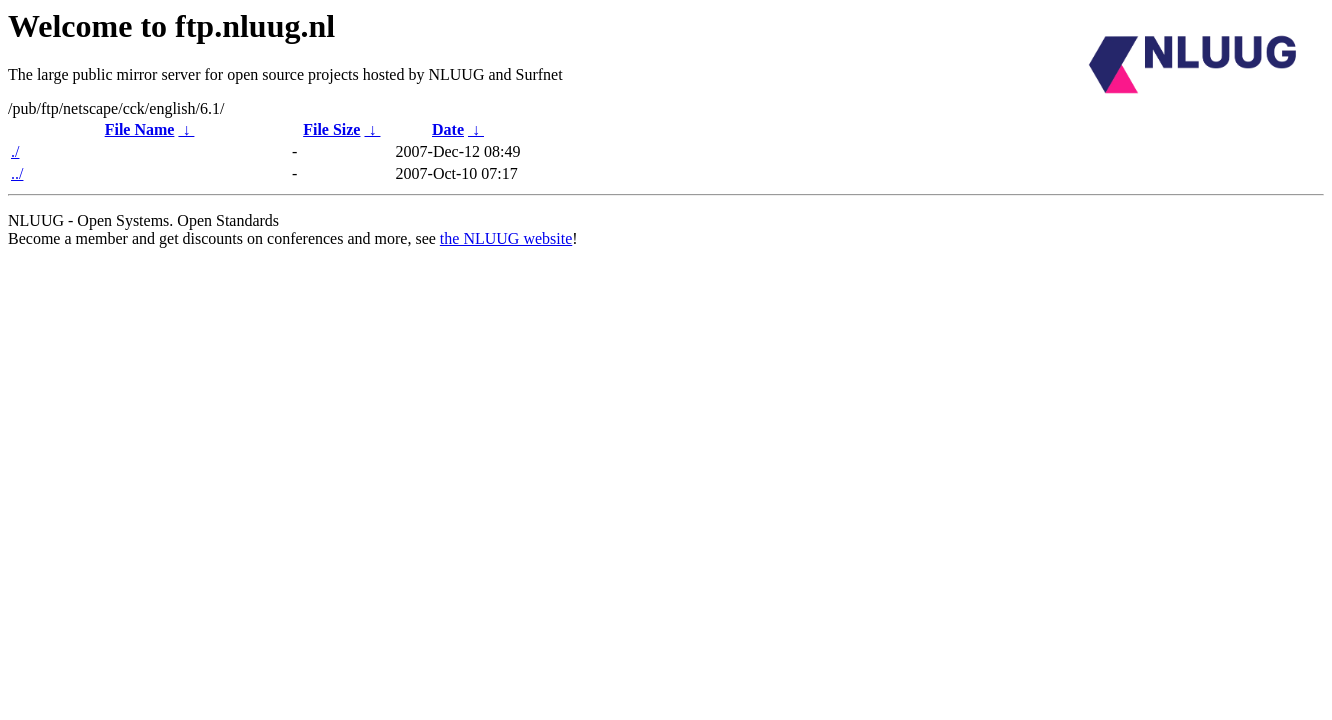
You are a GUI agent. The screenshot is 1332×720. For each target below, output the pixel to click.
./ (15, 151)
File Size (331, 129)
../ (17, 173)
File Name (140, 129)
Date (448, 129)
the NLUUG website (506, 238)
